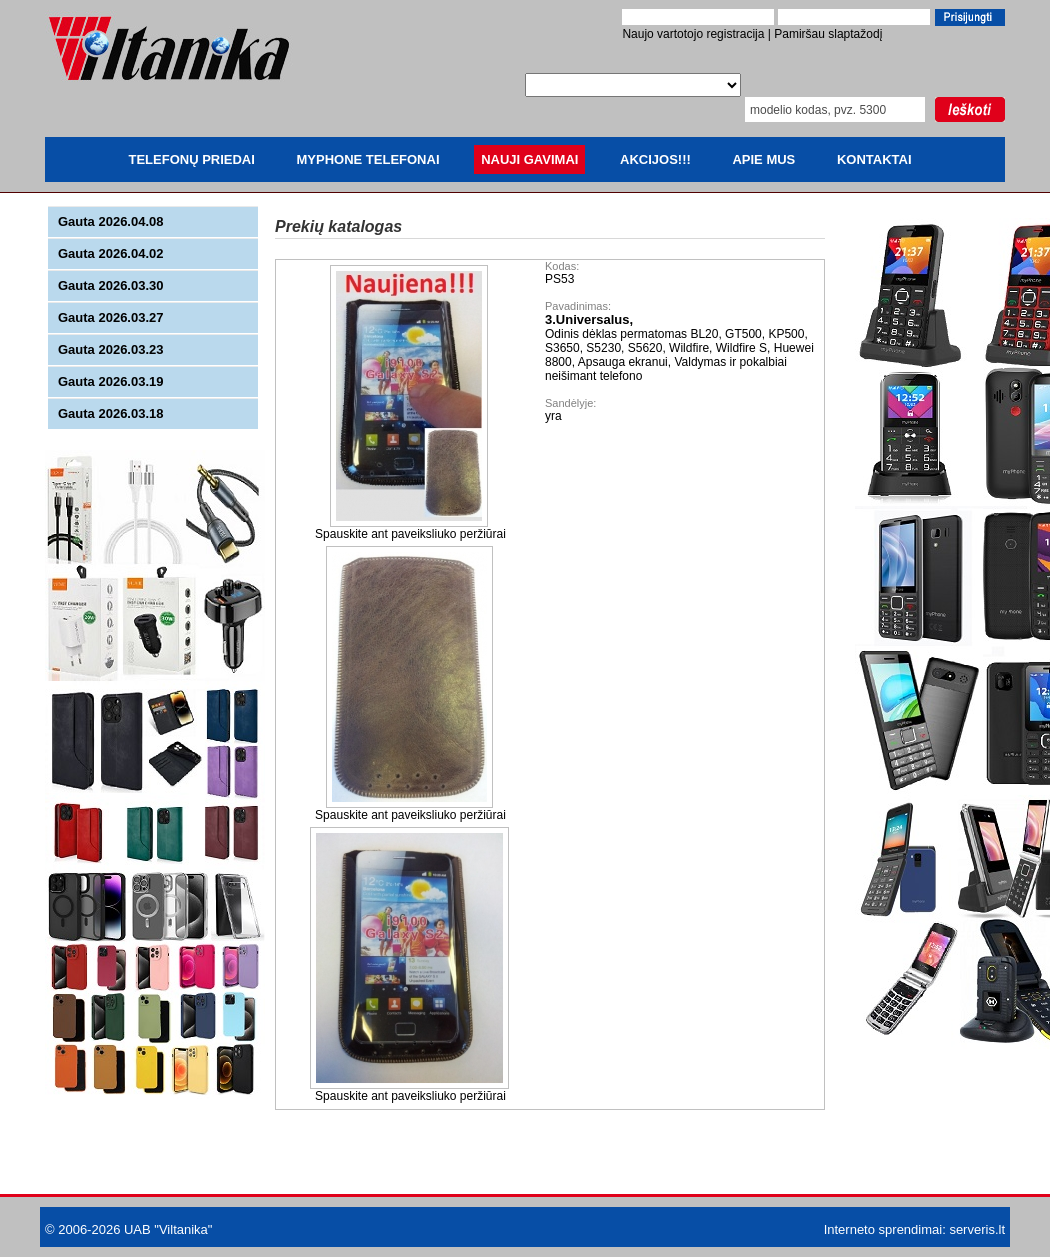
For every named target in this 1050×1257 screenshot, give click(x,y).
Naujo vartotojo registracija (693, 34)
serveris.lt (977, 1229)
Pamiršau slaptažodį (828, 34)
